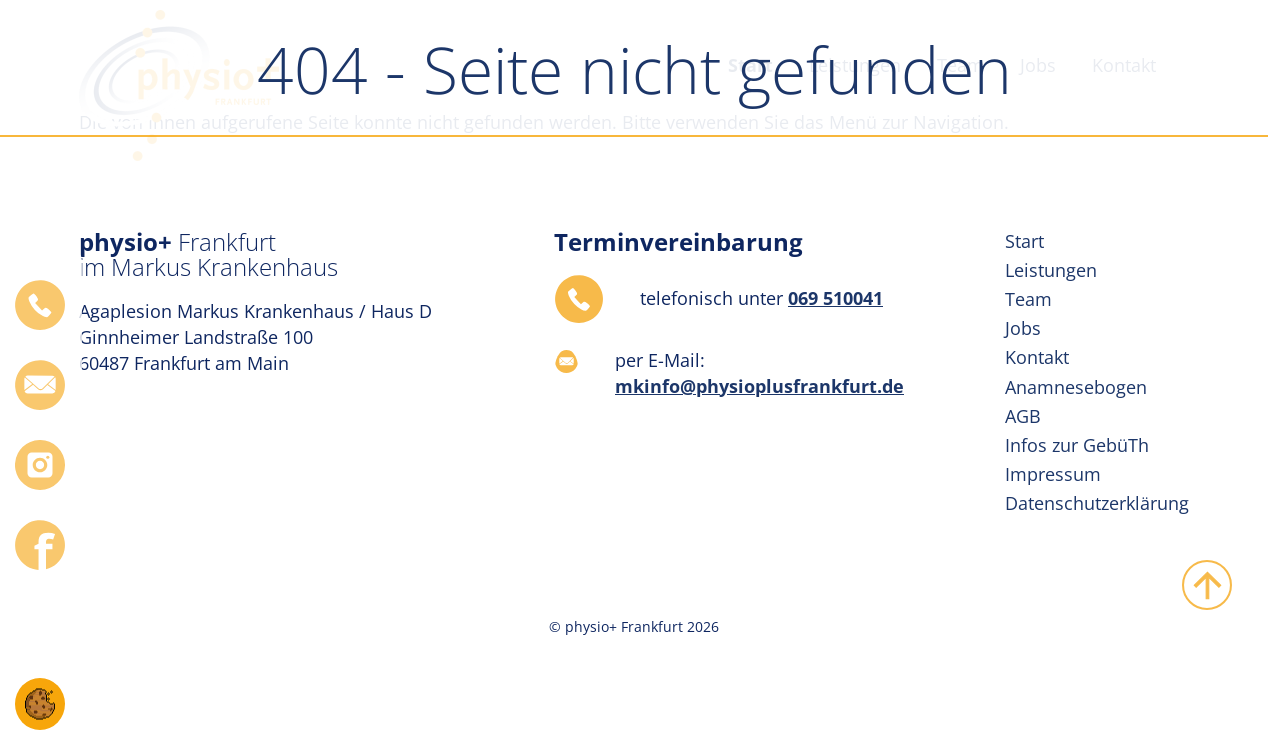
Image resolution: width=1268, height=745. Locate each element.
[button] (40, 702)
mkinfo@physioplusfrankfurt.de (759, 386)
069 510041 (835, 298)
